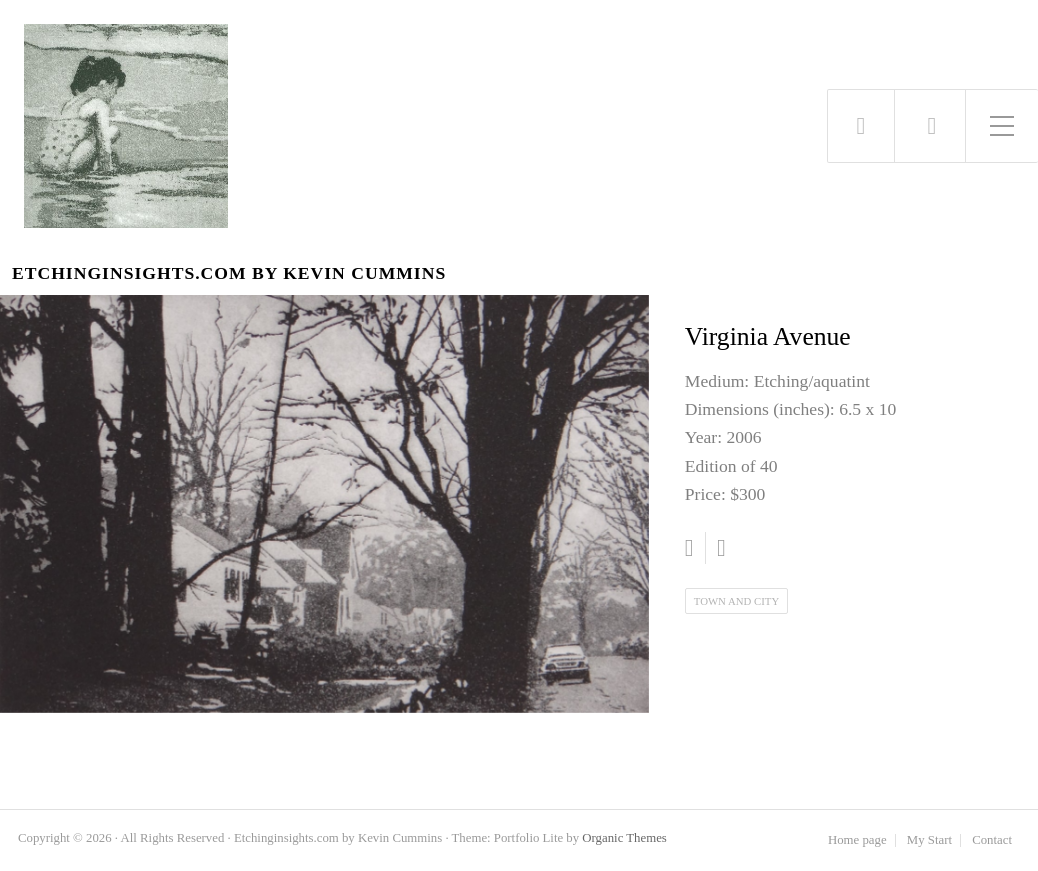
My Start (929, 840)
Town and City (736, 601)
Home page (857, 840)
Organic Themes (624, 838)
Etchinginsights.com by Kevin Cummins (229, 273)
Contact (992, 840)
